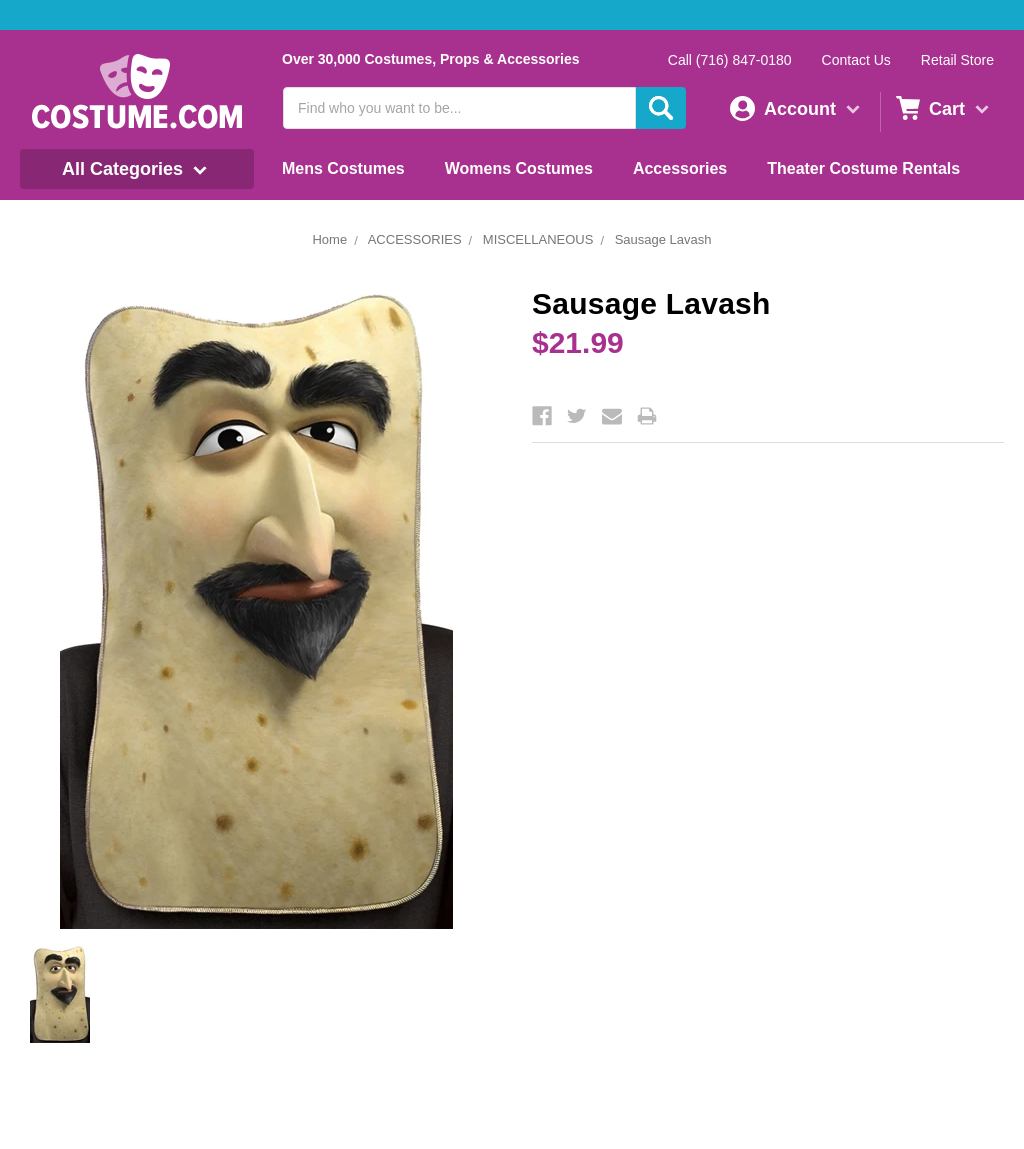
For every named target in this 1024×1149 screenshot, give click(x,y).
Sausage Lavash (663, 239)
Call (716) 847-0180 (730, 60)
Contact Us (856, 60)
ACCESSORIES (415, 239)
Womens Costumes (519, 168)
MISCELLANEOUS (538, 239)
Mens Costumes (343, 168)
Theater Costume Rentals (863, 168)
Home (329, 239)
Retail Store (957, 60)
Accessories (680, 168)
